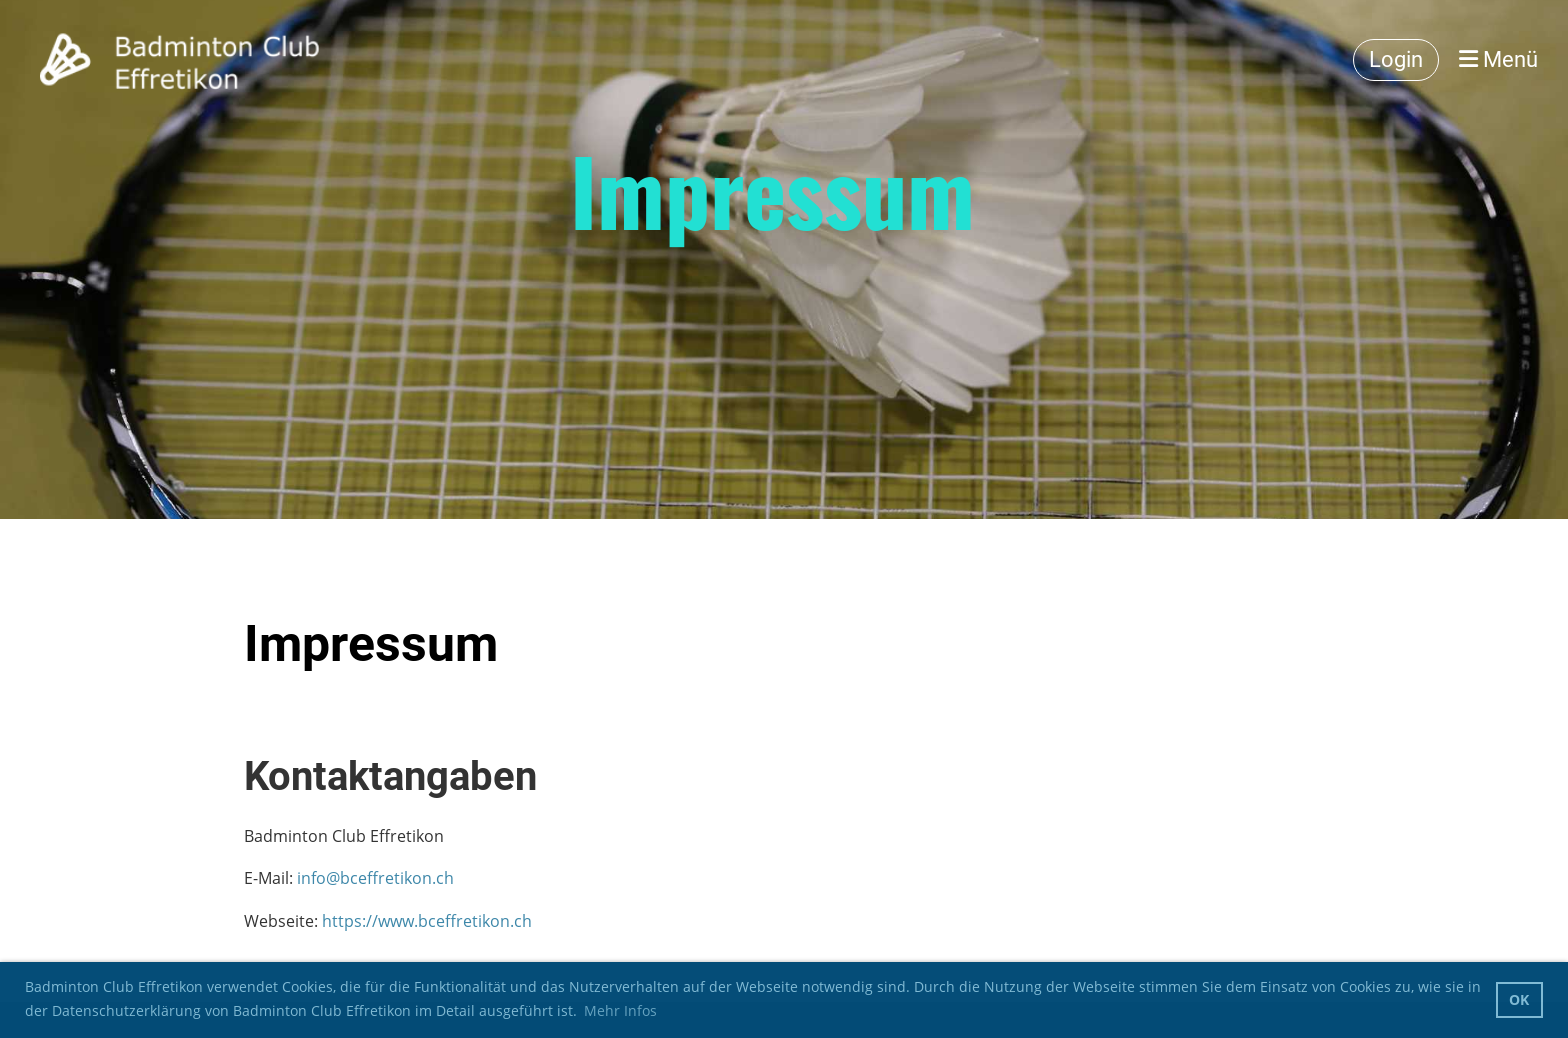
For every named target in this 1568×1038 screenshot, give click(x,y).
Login (1396, 59)
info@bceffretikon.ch (375, 878)
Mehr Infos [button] (620, 1010)
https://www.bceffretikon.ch (427, 921)
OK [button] (1519, 999)
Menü (1498, 59)
